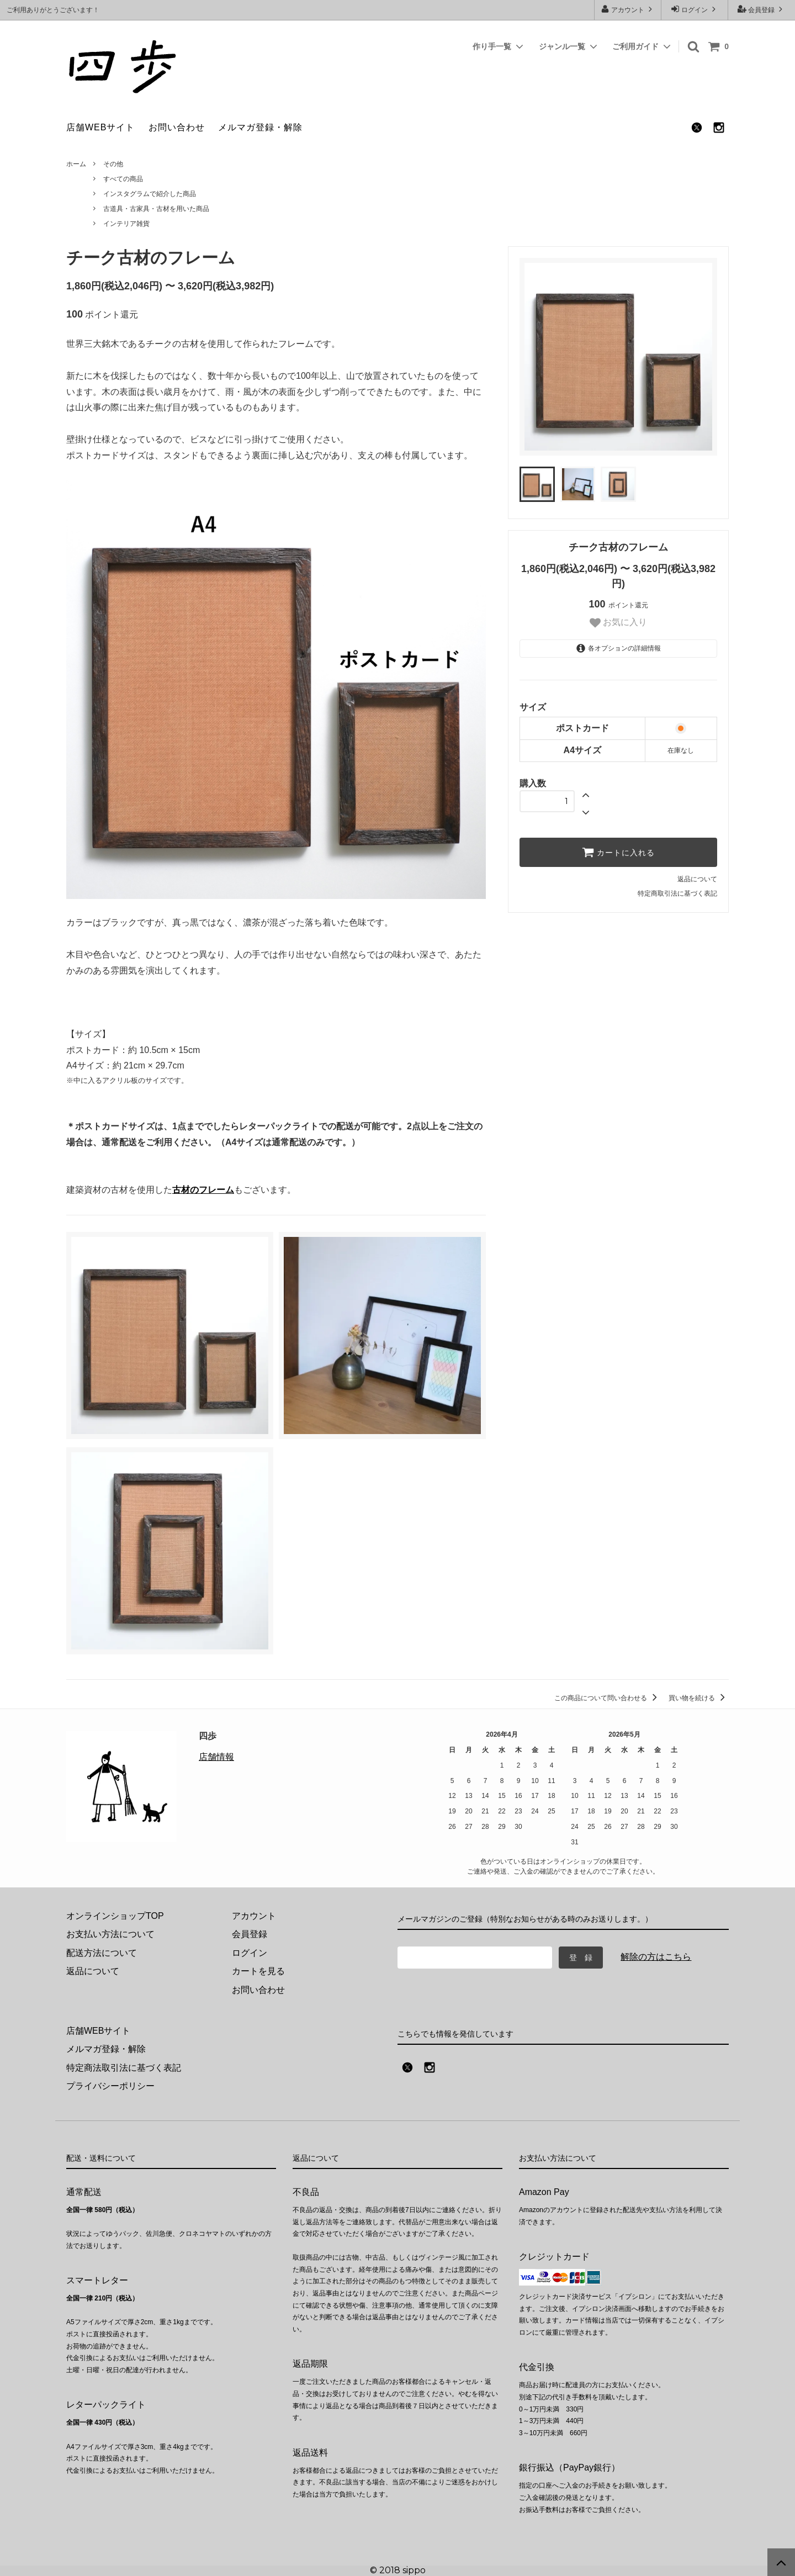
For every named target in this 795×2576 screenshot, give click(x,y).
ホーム (76, 164)
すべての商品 (123, 179)
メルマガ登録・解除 (260, 127)
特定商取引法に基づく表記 (677, 893)
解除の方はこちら (656, 1956)
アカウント (628, 9)
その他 (113, 164)
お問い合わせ (177, 127)
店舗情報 (216, 1757)
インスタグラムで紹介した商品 (149, 194)
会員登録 (762, 9)
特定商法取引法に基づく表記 (123, 2067)
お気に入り (618, 622)
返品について (697, 879)
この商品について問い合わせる (607, 1698)
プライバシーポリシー (110, 2086)
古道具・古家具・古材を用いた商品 (156, 209)
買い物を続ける (699, 1698)
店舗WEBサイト (100, 127)
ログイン (695, 9)
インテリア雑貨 (126, 224)
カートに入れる (618, 852)
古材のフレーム (203, 1189)
